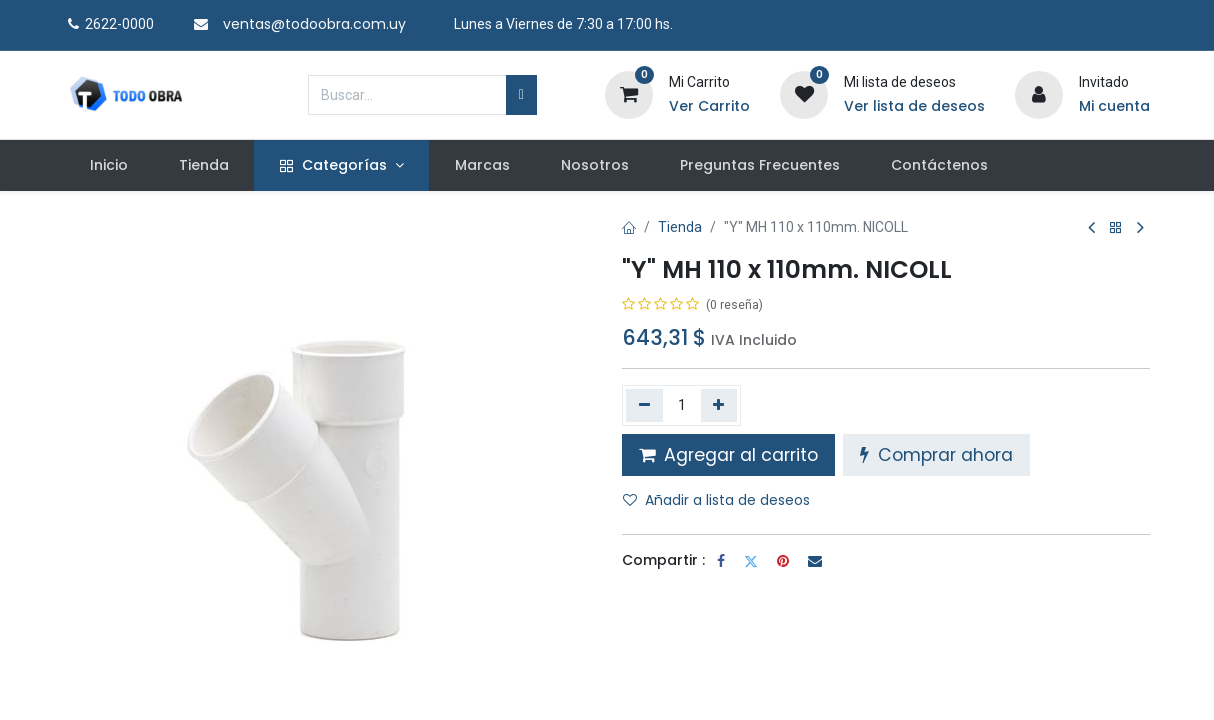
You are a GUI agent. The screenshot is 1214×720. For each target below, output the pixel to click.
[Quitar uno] (644, 405)
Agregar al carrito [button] (728, 455)
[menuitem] (108, 166)
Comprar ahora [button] (936, 455)
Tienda (680, 227)
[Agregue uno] (719, 405)
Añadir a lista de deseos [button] (716, 500)
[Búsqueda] (521, 95)
